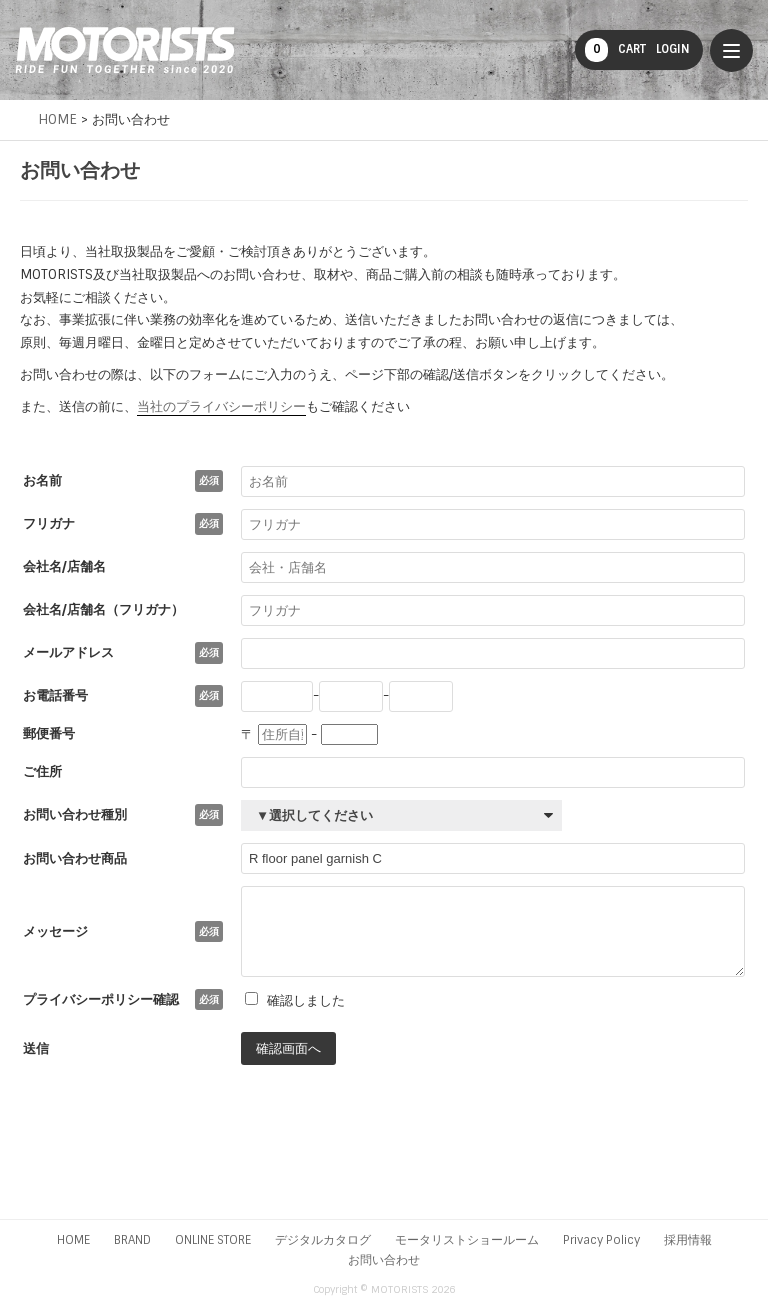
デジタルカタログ (323, 1240)
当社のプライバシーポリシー (221, 406)
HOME (73, 1240)
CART (615, 50)
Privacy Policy (601, 1240)
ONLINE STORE (213, 1240)
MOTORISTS (125, 50)
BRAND (132, 1240)
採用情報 (688, 1240)
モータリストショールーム (467, 1240)
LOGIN (673, 49)
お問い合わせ (384, 1260)
